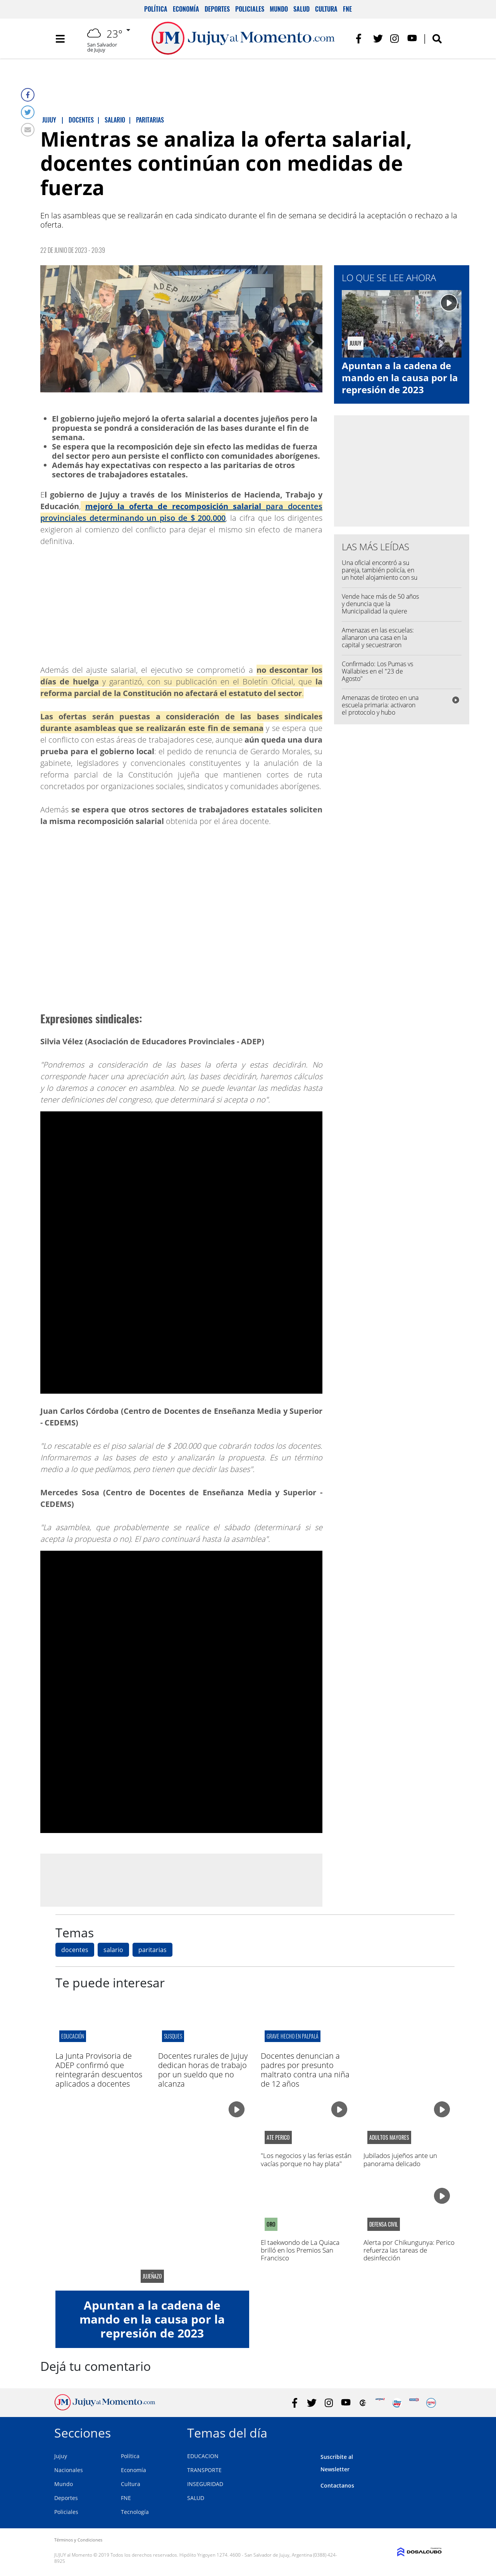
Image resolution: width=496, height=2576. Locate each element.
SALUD (195, 2498)
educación (72, 2036)
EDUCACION (203, 2456)
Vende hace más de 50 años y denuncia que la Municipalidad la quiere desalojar (380, 607)
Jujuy (60, 2456)
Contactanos (337, 2485)
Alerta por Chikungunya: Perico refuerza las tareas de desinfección (409, 2250)
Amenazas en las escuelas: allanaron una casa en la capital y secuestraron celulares (378, 641)
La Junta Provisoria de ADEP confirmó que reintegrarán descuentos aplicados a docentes (98, 2070)
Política (155, 9)
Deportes (217, 9)
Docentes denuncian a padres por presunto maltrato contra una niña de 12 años (305, 2070)
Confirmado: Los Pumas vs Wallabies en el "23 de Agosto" (377, 671)
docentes (74, 1949)
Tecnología (135, 2512)
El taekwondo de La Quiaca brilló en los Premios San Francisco (300, 2250)
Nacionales (68, 2470)
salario (113, 1949)
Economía (186, 9)
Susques (173, 2036)
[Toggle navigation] (60, 39)
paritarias (152, 1949)
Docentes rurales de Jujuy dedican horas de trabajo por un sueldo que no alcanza (203, 2070)
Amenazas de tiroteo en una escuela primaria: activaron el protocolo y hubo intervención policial (380, 708)
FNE (347, 9)
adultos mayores (389, 2137)
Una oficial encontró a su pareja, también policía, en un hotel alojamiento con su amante (379, 573)
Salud (301, 9)
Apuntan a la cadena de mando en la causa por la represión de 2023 (400, 377)
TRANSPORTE (204, 2470)
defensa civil (383, 2224)
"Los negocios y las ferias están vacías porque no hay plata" (306, 2159)
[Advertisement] (181, 1879)
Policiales (249, 9)
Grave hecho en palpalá (293, 2036)
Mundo (279, 9)
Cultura (326, 9)
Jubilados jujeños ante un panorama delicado (400, 2159)
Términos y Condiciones (78, 2540)
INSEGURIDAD (205, 2484)
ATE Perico (278, 2137)
